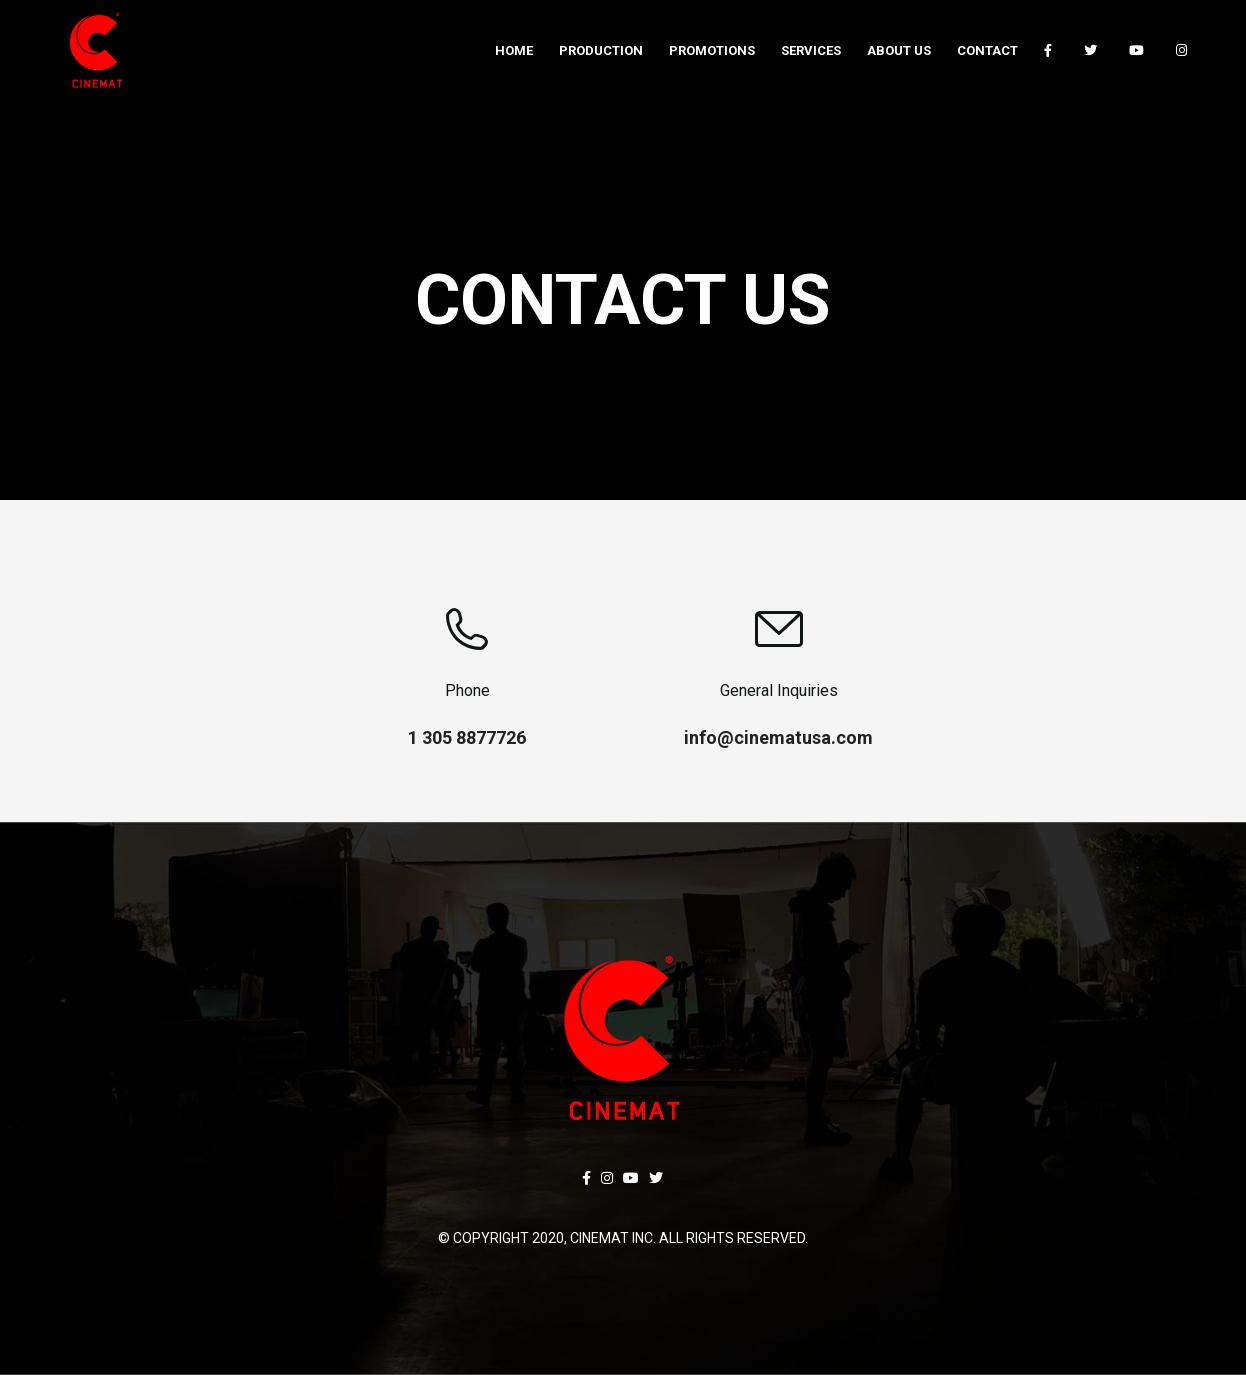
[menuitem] (514, 50)
